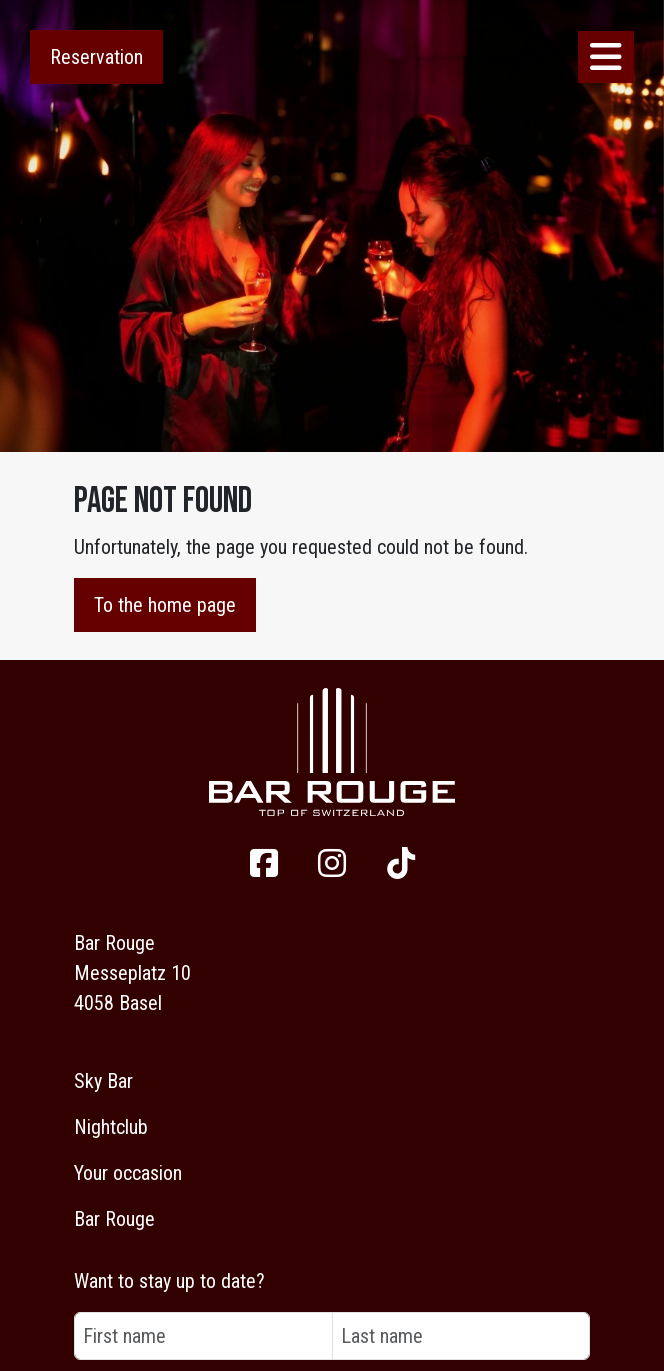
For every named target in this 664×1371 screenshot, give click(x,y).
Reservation (96, 57)
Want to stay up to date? (169, 1281)
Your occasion (128, 1173)
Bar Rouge (114, 1219)
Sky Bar (103, 1081)
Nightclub (111, 1127)
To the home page (165, 605)
